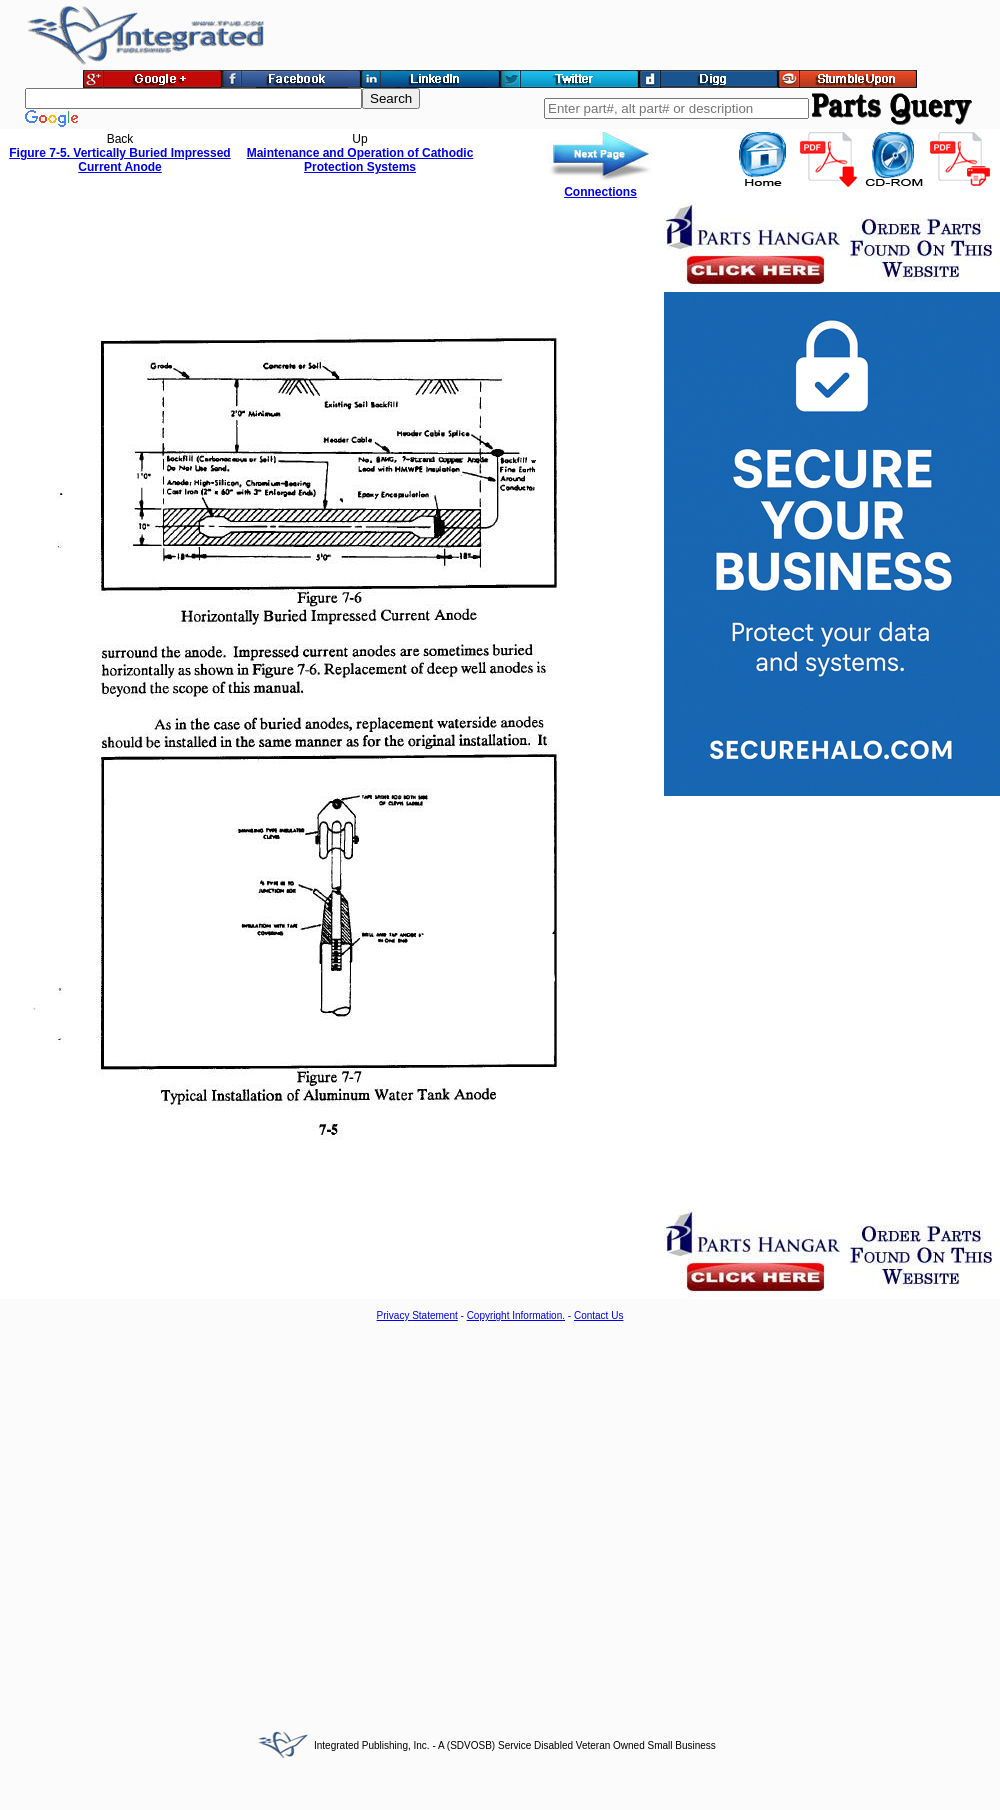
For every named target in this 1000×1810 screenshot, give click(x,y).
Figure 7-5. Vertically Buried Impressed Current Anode (119, 160)
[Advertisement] (187, 1518)
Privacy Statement (417, 1315)
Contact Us (598, 1315)
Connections (600, 192)
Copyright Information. (516, 1315)
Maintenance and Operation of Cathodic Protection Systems (360, 160)
